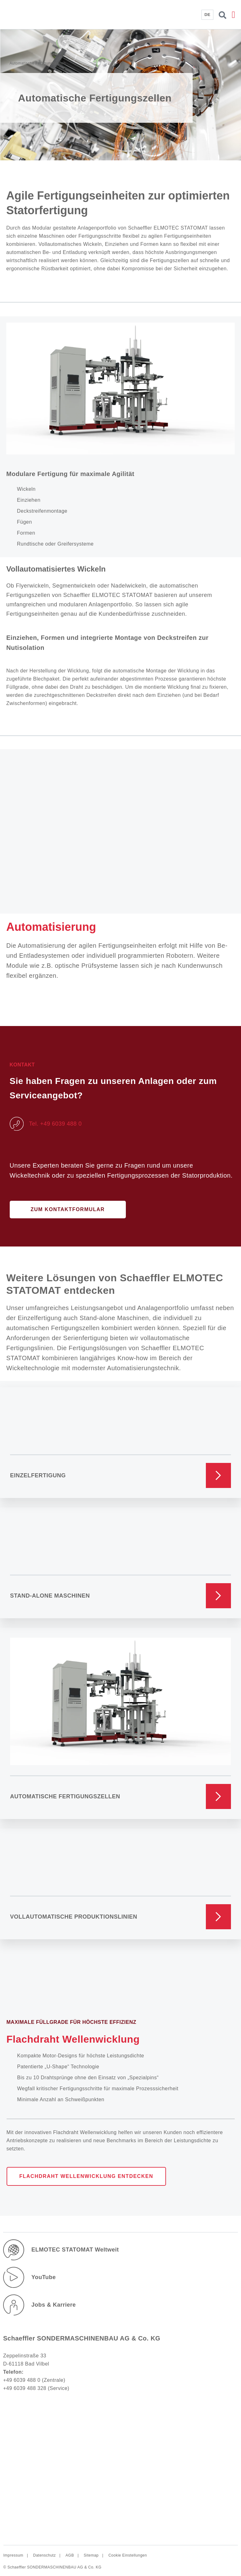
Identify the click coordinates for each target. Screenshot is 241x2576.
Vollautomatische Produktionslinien (73, 1917)
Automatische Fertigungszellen (65, 1796)
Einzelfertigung (38, 1475)
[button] (233, 15)
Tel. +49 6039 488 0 (55, 1124)
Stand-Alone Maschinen (50, 1596)
